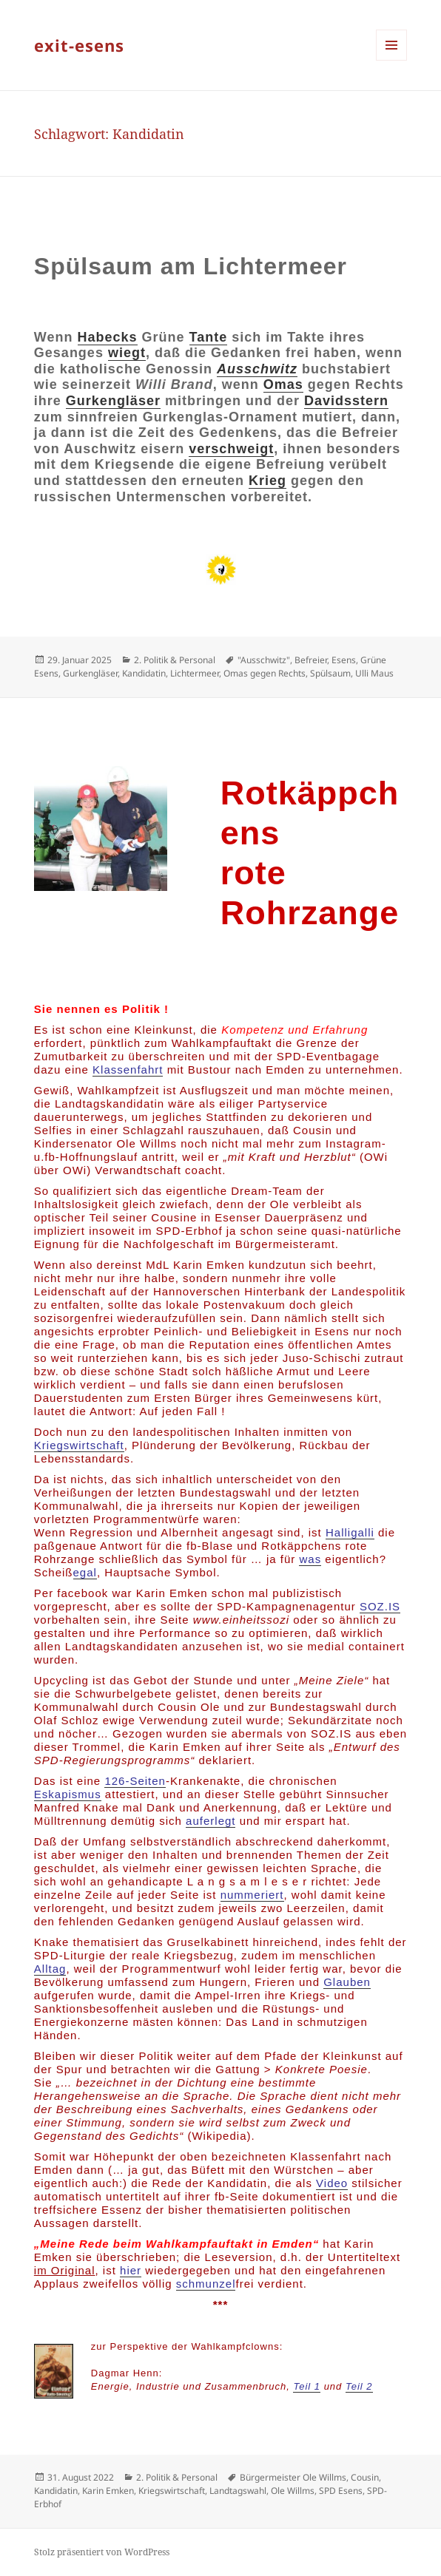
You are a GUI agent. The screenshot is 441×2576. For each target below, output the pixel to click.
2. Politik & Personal (174, 660)
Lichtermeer (194, 673)
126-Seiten (135, 1781)
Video (332, 2183)
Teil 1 (306, 2386)
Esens (343, 660)
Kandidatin (144, 673)
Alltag (50, 1968)
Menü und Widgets (392, 60)
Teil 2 (359, 2386)
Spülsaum (330, 673)
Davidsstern (346, 400)
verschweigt (231, 448)
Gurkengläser (113, 400)
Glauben (347, 1982)
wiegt (127, 352)
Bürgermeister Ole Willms (293, 2477)
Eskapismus (67, 1794)
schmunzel (206, 2283)
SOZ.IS (380, 1606)
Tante (208, 337)
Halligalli (350, 1532)
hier (130, 2270)
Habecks (108, 337)
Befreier (310, 660)
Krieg (267, 480)
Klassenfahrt (127, 1069)
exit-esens (79, 45)
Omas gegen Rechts (264, 673)
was (310, 1559)
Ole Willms (292, 2490)
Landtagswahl (237, 2490)
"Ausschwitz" (264, 660)
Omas (283, 384)
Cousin (365, 2477)
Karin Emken (108, 2490)
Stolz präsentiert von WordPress (101, 2552)
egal (85, 1572)
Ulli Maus (374, 673)
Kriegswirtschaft (79, 1445)
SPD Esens (341, 2490)
